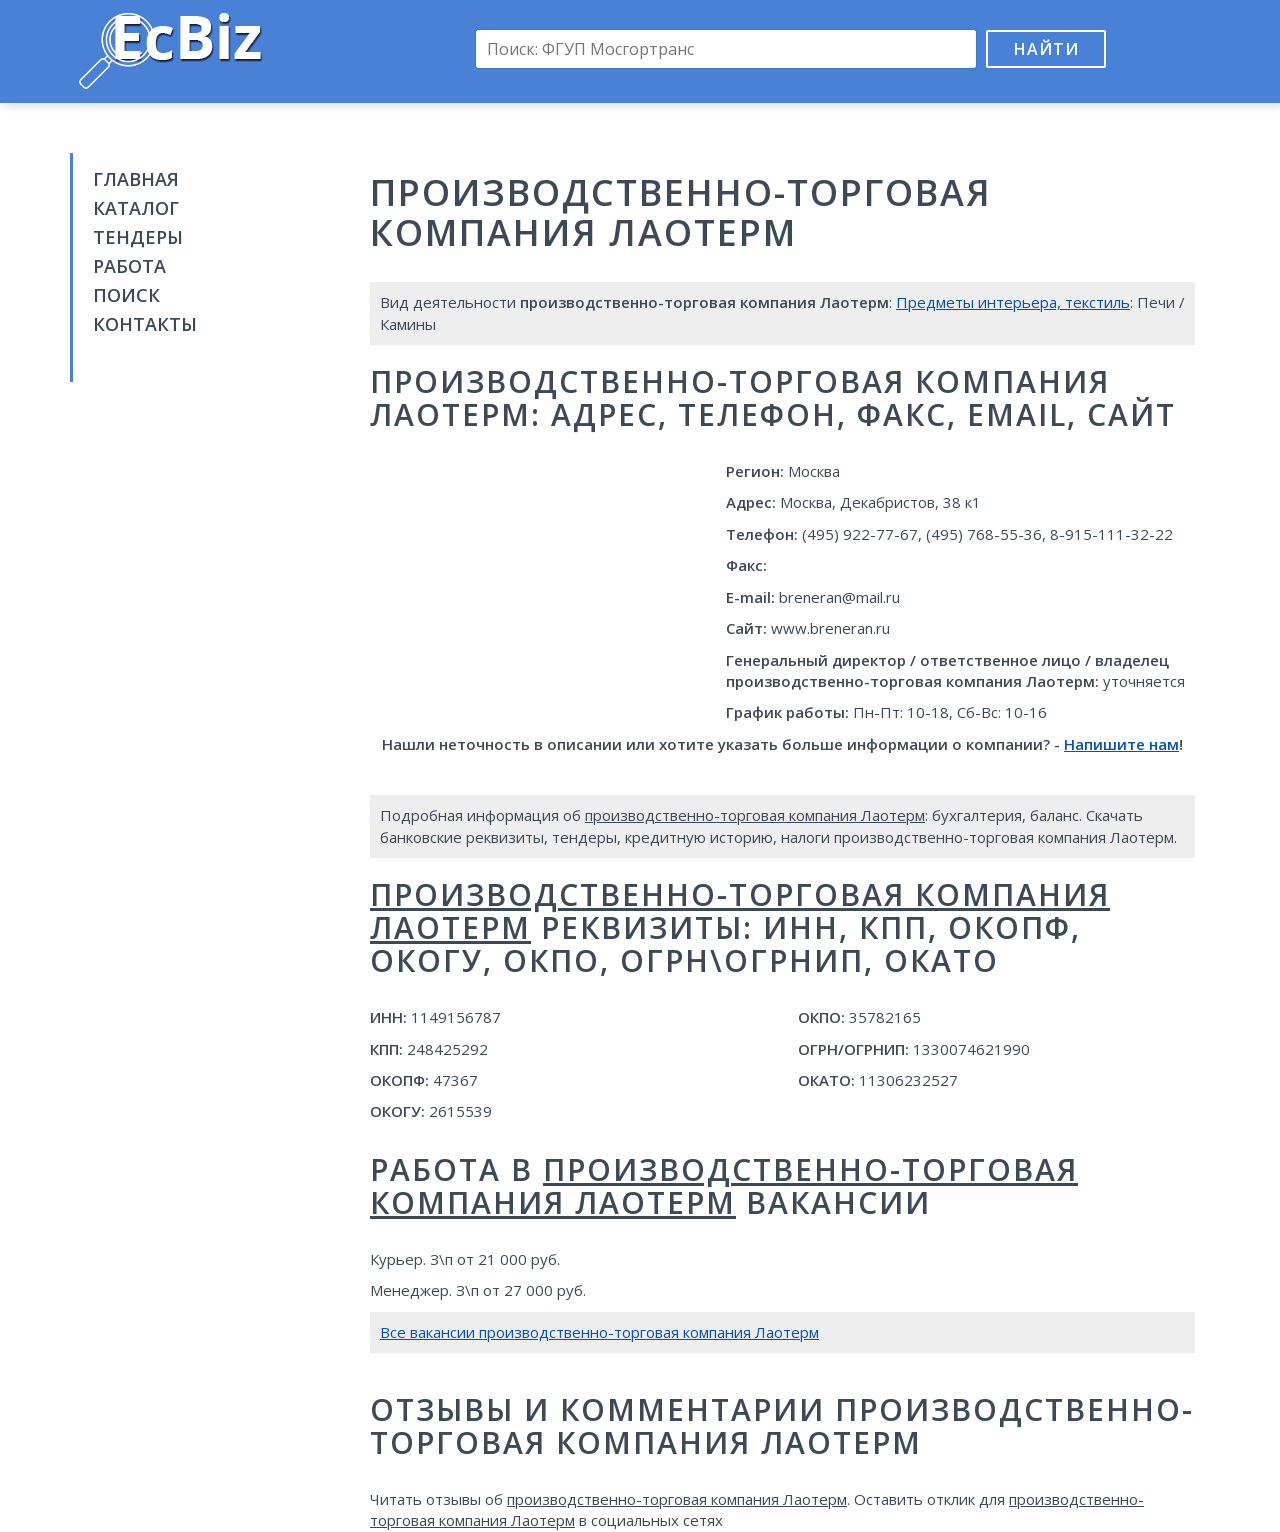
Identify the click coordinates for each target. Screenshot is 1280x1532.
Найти (1046, 49)
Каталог (136, 208)
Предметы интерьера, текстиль (1013, 302)
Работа (129, 266)
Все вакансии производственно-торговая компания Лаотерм (599, 1332)
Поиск (126, 295)
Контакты (145, 324)
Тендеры (138, 237)
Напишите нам (1121, 744)
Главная (136, 179)
